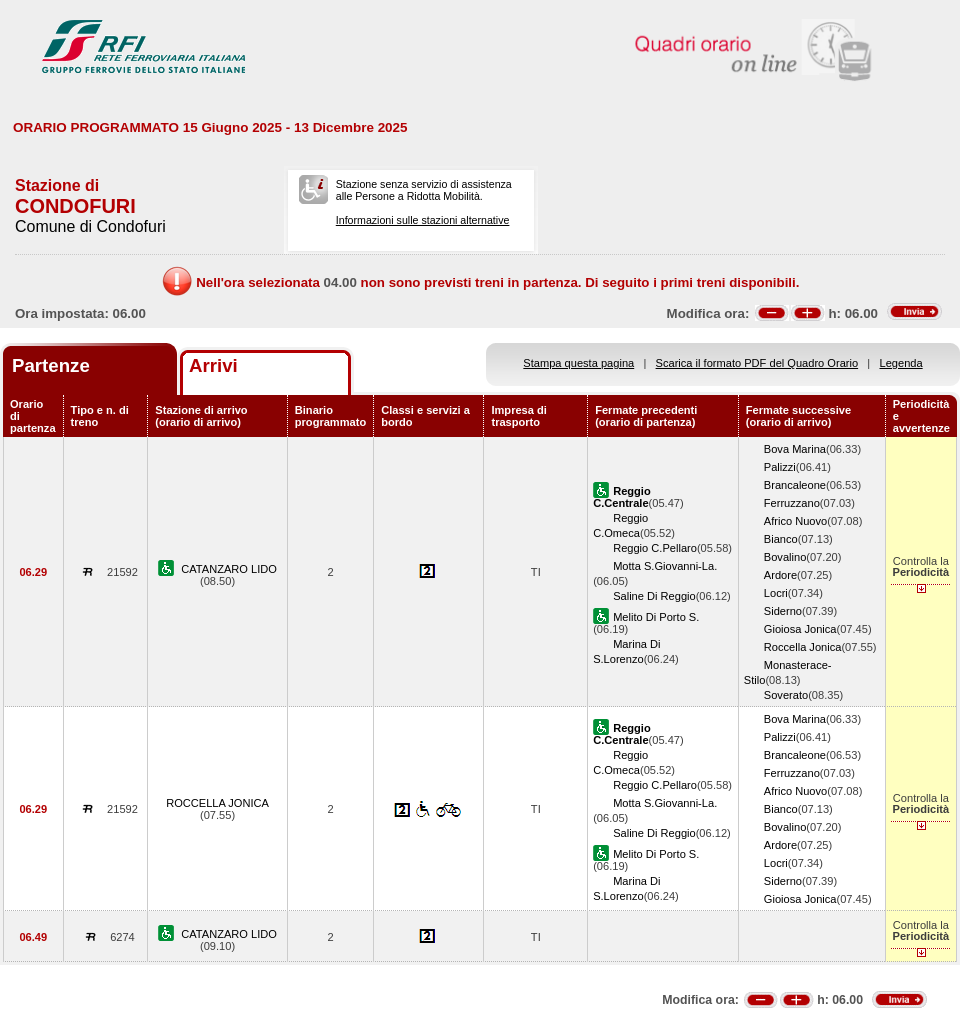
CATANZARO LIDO (229, 569)
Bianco (781, 539)
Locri (776, 593)
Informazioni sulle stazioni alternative (423, 220)
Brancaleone (795, 485)
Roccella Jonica (803, 647)
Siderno (783, 611)
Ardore (780, 575)
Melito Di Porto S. (656, 617)
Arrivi (213, 365)
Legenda (901, 363)
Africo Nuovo (795, 521)
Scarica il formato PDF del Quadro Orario (757, 363)
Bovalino (785, 557)
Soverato (786, 695)
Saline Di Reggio (654, 596)
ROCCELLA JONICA (217, 803)
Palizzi (780, 467)
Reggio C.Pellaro (655, 548)
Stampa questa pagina (578, 363)
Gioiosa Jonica (800, 629)
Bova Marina (795, 449)
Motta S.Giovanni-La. (665, 566)
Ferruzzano (792, 503)
